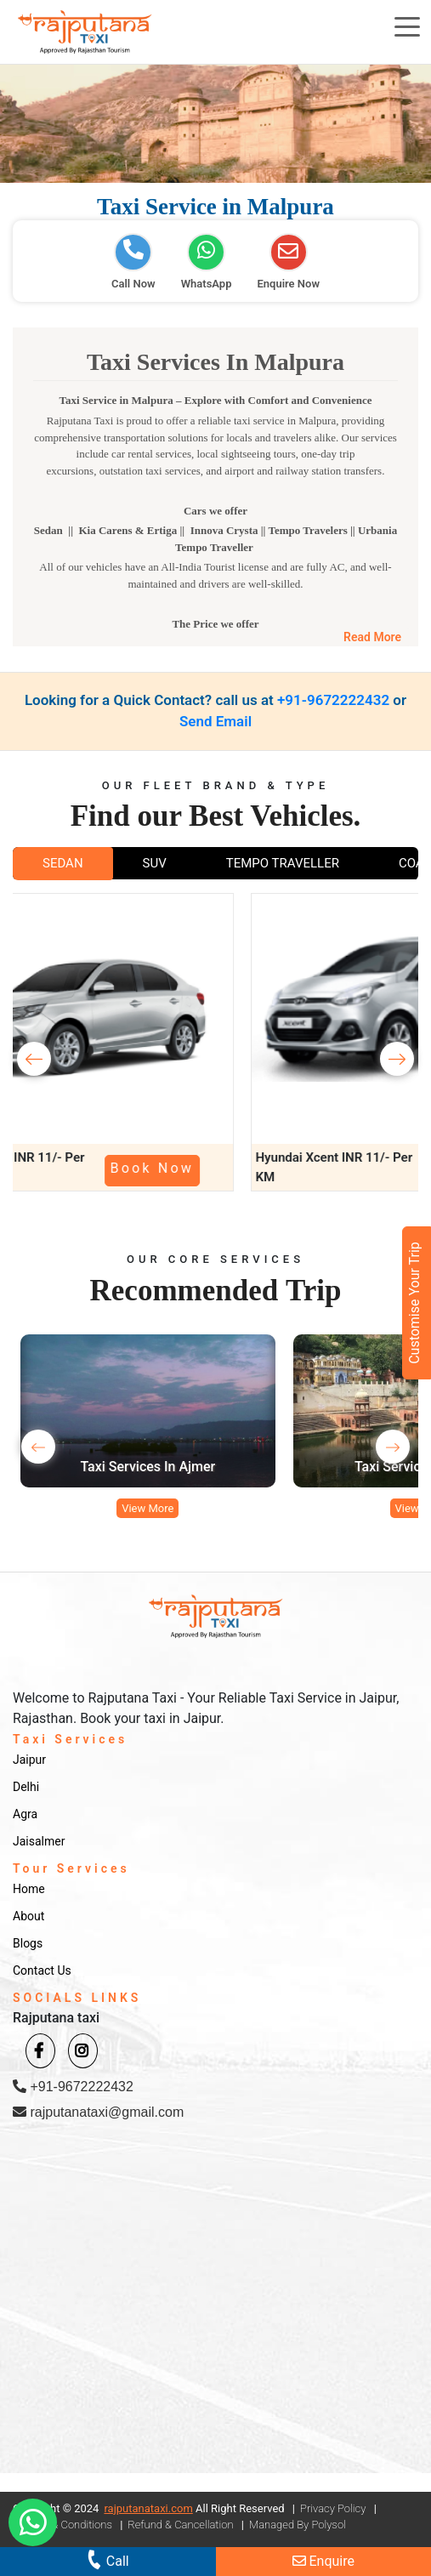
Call (106, 2559)
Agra (25, 1814)
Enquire (323, 2561)
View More (147, 1508)
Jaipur (29, 1759)
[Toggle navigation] (407, 25)
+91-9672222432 (333, 699)
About (28, 1916)
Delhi (26, 1787)
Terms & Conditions (65, 2524)
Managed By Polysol (297, 2524)
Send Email (215, 721)
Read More (372, 637)
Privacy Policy (333, 2508)
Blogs (28, 1943)
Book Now (239, 1168)
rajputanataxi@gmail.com (98, 2112)
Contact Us (42, 1970)
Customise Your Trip (414, 1303)
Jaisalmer (39, 1841)
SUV (155, 863)
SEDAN (63, 863)
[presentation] (34, 1059)
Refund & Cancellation (180, 2524)
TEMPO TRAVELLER (282, 863)
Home (29, 1889)
